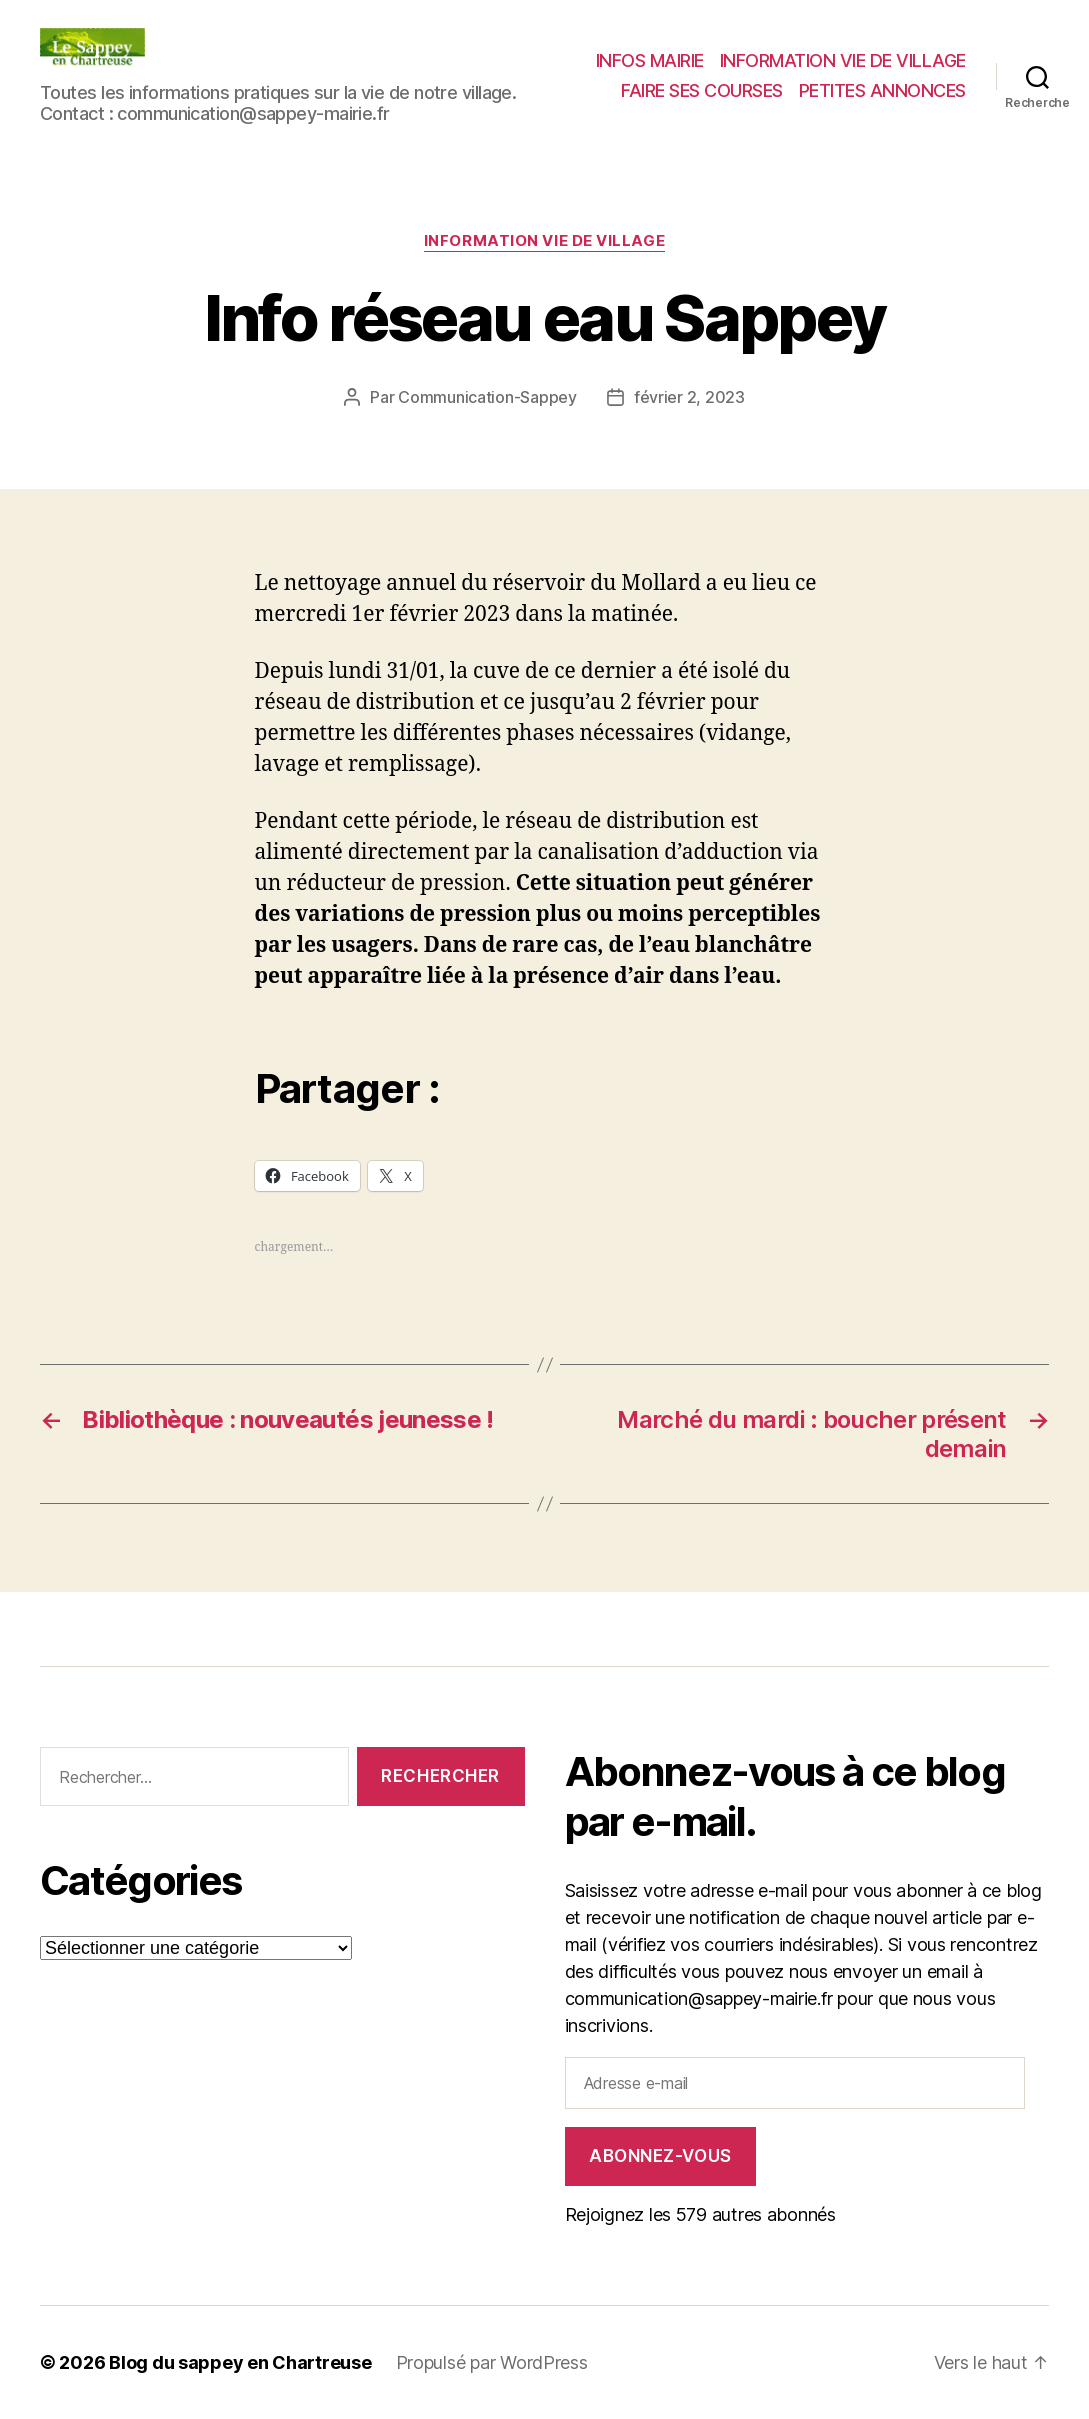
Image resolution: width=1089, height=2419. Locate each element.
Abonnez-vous (660, 2156)
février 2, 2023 (689, 397)
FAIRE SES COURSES (702, 90)
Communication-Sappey (487, 397)
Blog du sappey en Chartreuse (240, 2362)
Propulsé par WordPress (492, 2362)
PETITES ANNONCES (882, 90)
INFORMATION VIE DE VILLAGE (843, 60)
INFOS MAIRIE (650, 60)
